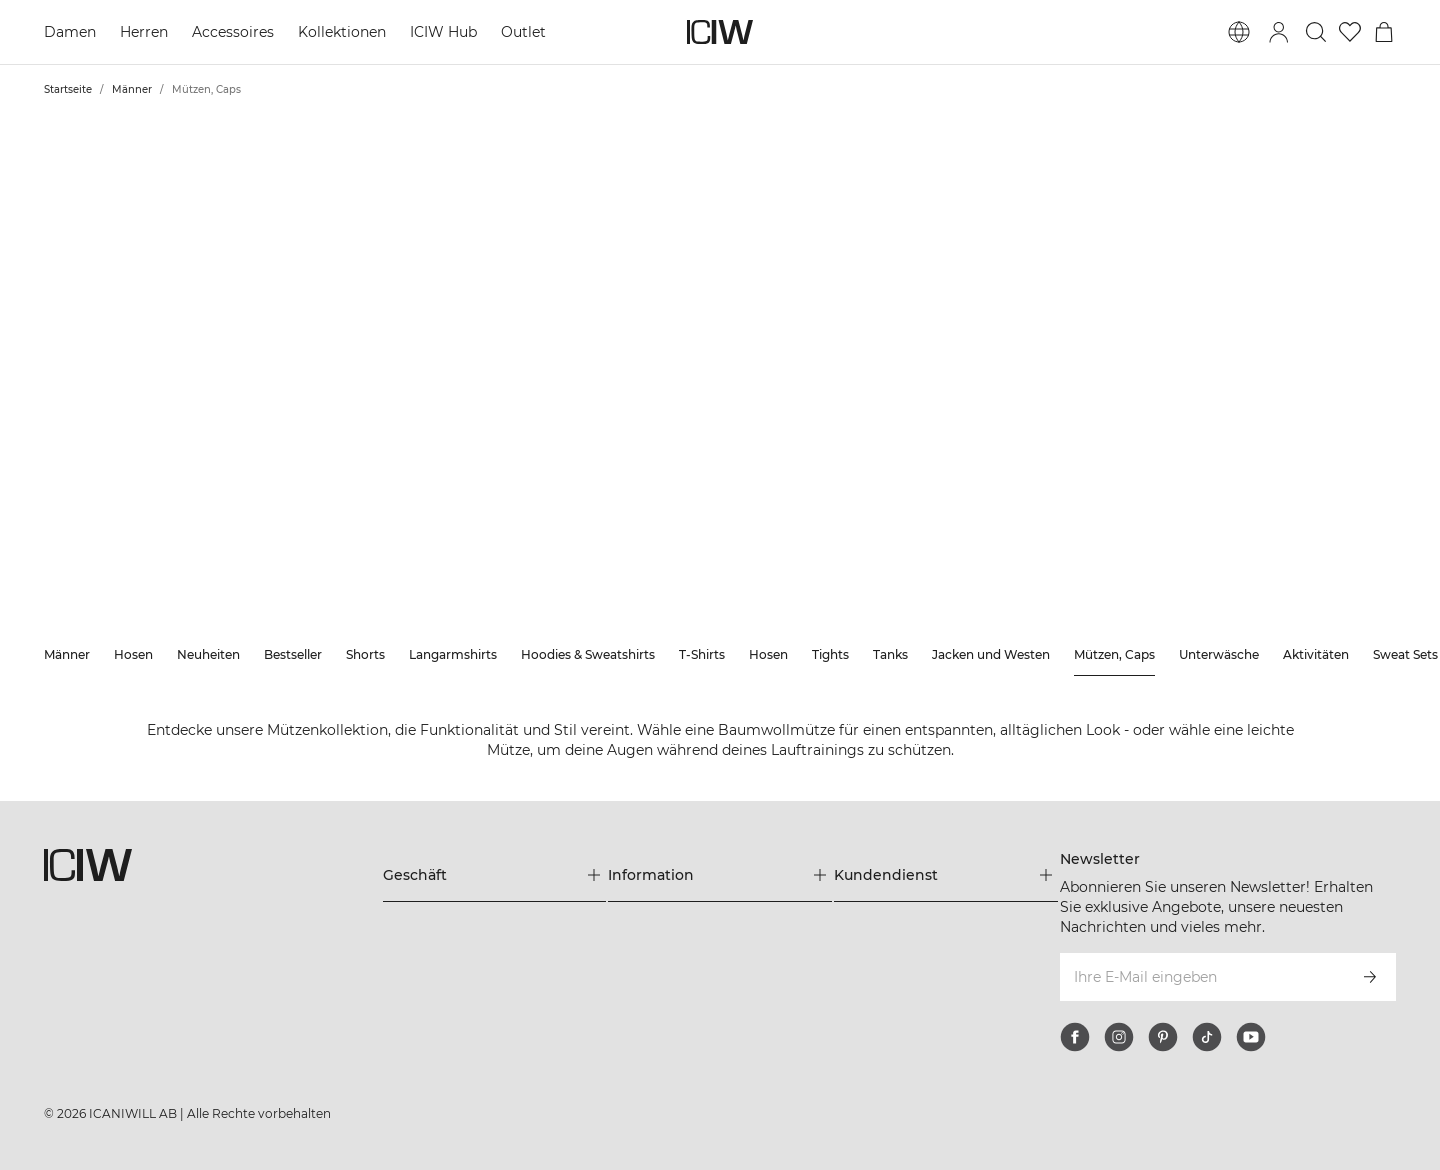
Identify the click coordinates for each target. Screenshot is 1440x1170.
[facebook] (1075, 1037)
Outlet (523, 32)
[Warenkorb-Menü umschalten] (1384, 32)
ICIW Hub (443, 32)
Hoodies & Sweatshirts (588, 654)
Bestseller (293, 654)
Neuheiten (208, 654)
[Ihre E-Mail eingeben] (1201, 977)
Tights (830, 654)
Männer (132, 89)
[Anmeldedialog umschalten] (1279, 32)
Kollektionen (342, 32)
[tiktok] (1207, 1037)
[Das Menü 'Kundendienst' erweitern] (946, 875)
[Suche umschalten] (1316, 32)
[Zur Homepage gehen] (720, 32)
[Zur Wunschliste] (1350, 32)
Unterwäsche (1219, 654)
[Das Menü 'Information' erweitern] (720, 875)
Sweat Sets (1405, 654)
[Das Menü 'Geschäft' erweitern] (495, 875)
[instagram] (1119, 1037)
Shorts (365, 654)
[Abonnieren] (1370, 977)
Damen (70, 32)
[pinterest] (1163, 1037)
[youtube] (1251, 1037)
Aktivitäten (1316, 654)
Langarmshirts (453, 654)
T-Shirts (702, 654)
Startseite (68, 89)
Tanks (890, 654)
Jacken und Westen (991, 654)
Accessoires (233, 32)
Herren (144, 32)
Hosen (133, 654)
